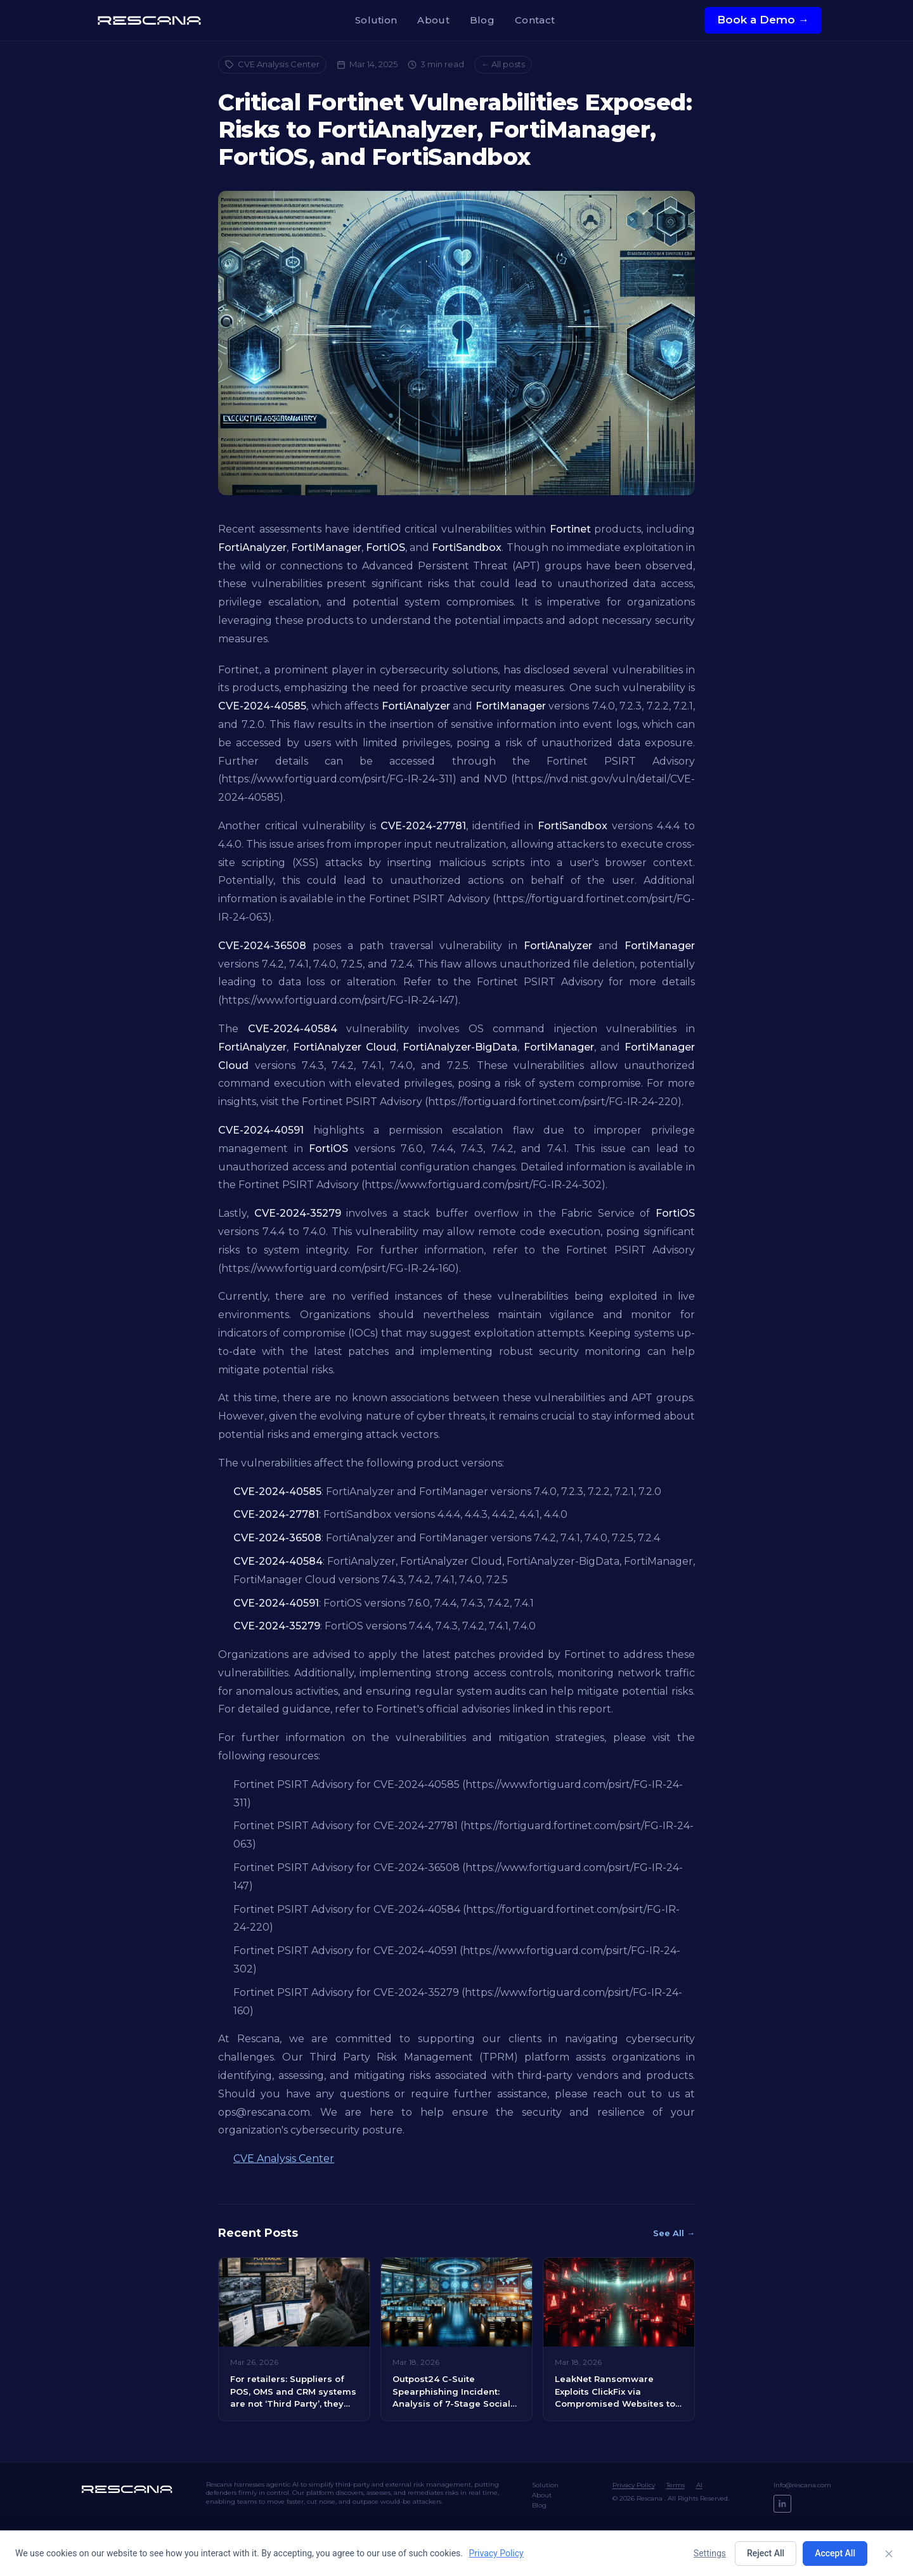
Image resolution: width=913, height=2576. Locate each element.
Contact (535, 20)
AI (699, 2485)
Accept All (835, 2553)
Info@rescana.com (802, 2485)
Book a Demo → (763, 19)
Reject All (765, 2553)
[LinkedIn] (782, 2504)
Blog (482, 20)
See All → (674, 2233)
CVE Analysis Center (272, 64)
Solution (376, 20)
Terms (675, 2485)
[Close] (889, 2554)
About (433, 20)
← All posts (503, 64)
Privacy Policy (633, 2485)
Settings (710, 2553)
